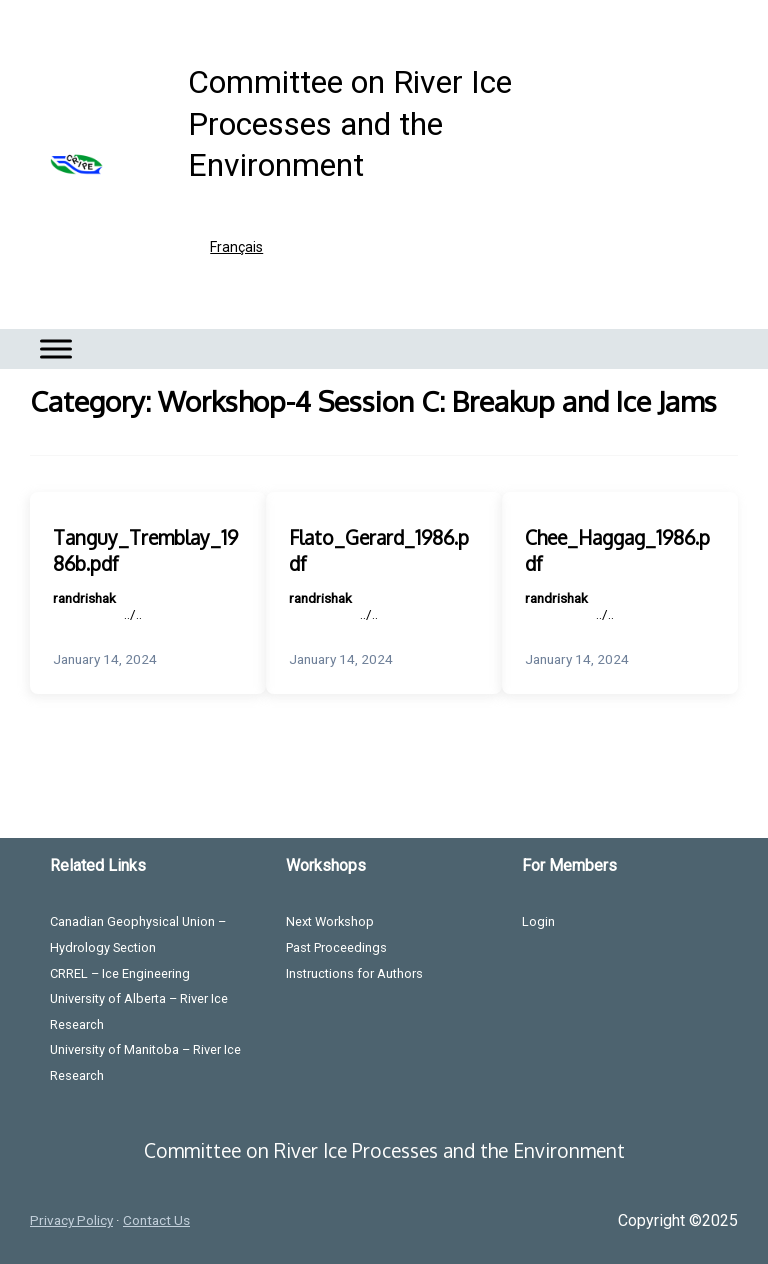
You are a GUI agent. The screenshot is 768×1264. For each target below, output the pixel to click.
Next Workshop (330, 921)
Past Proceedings (336, 947)
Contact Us (156, 1220)
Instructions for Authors (354, 973)
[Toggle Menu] (56, 348)
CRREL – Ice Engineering (120, 973)
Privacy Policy (71, 1220)
